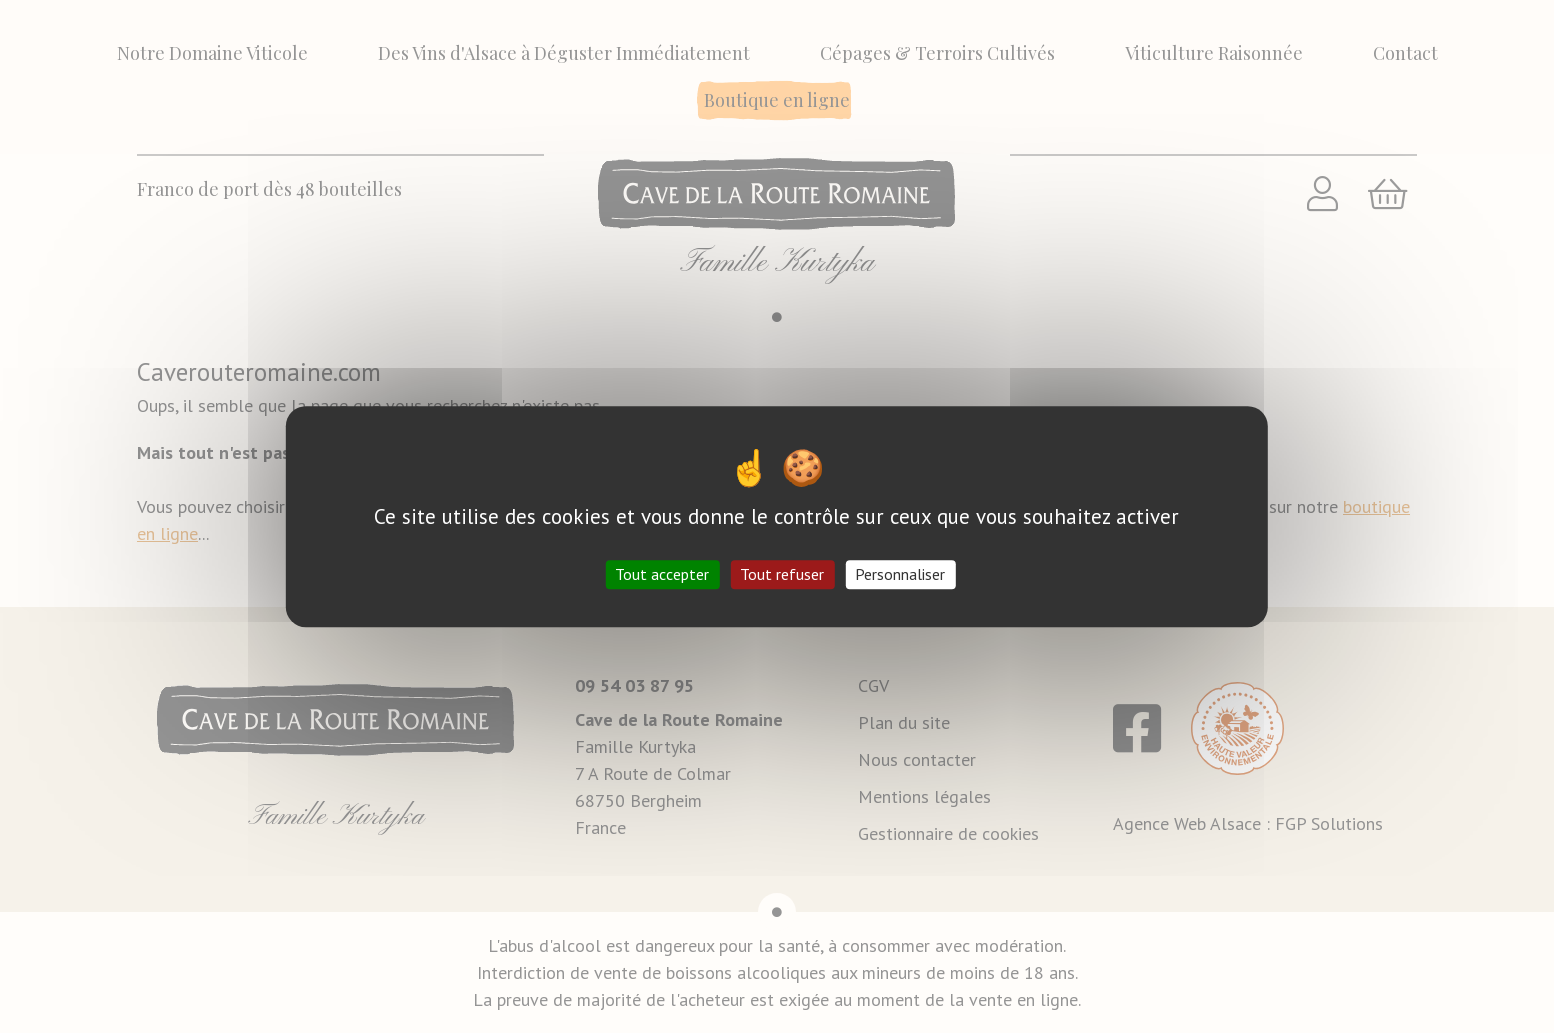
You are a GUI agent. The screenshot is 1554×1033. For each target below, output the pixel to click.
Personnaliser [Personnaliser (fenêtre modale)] (900, 574)
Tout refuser (782, 574)
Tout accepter (662, 574)
